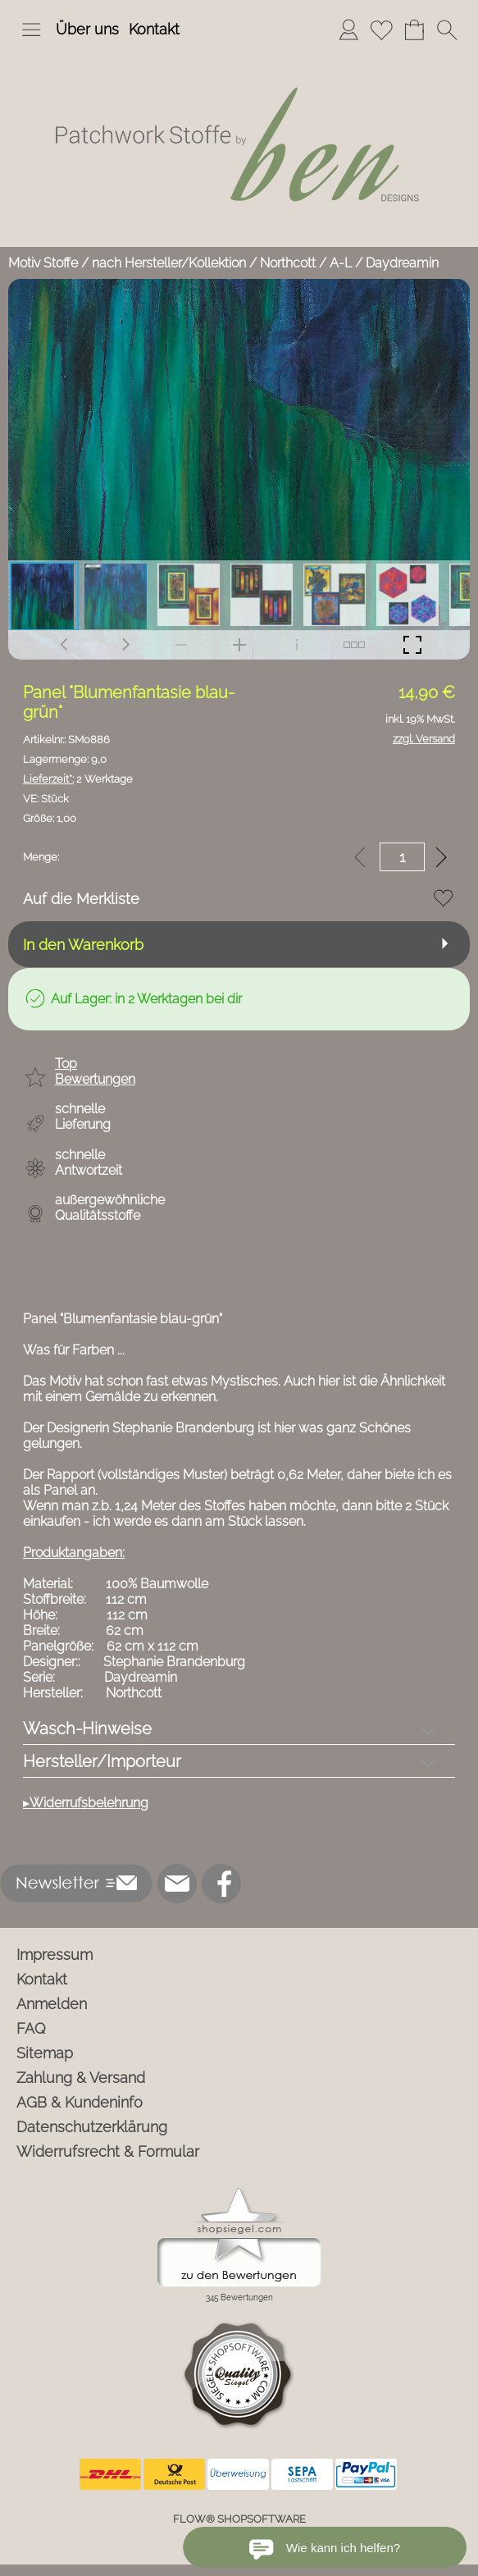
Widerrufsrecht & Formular (107, 2151)
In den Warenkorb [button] (83, 944)
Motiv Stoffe (43, 263)
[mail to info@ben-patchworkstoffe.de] (177, 1883)
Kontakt (154, 29)
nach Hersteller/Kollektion (169, 263)
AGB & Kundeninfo (79, 2102)
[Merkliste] (381, 29)
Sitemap (44, 2053)
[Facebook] (221, 1883)
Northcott (288, 263)
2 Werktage (78, 779)
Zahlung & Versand (80, 2077)
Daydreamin (402, 263)
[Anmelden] (348, 29)
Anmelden (51, 2003)
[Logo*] (239, 56)
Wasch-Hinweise (87, 1728)
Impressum (54, 1954)
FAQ (31, 2028)
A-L (341, 263)
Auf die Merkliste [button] (81, 898)
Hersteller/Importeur (102, 1761)
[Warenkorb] (414, 29)
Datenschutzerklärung (91, 2126)
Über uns (87, 29)
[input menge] (402, 857)
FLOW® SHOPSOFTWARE (239, 2519)
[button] (31, 29)
